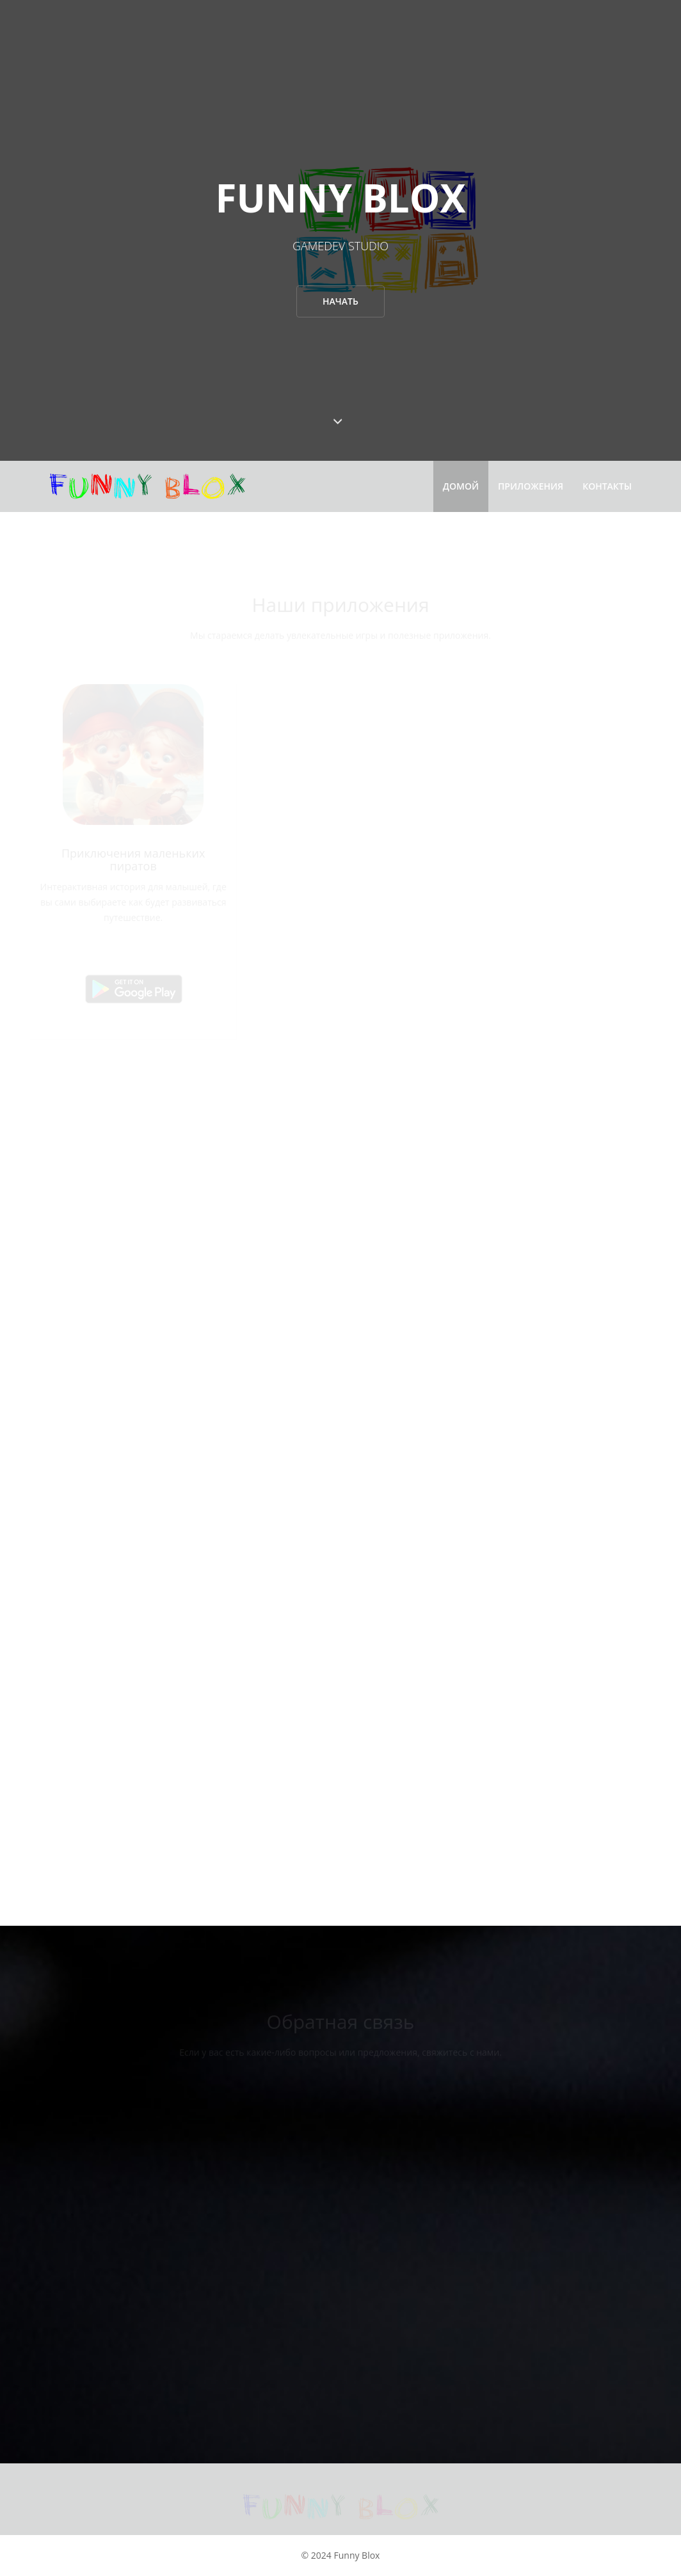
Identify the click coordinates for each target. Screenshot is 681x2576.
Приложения (530, 486)
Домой (461, 486)
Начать (340, 301)
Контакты (607, 486)
